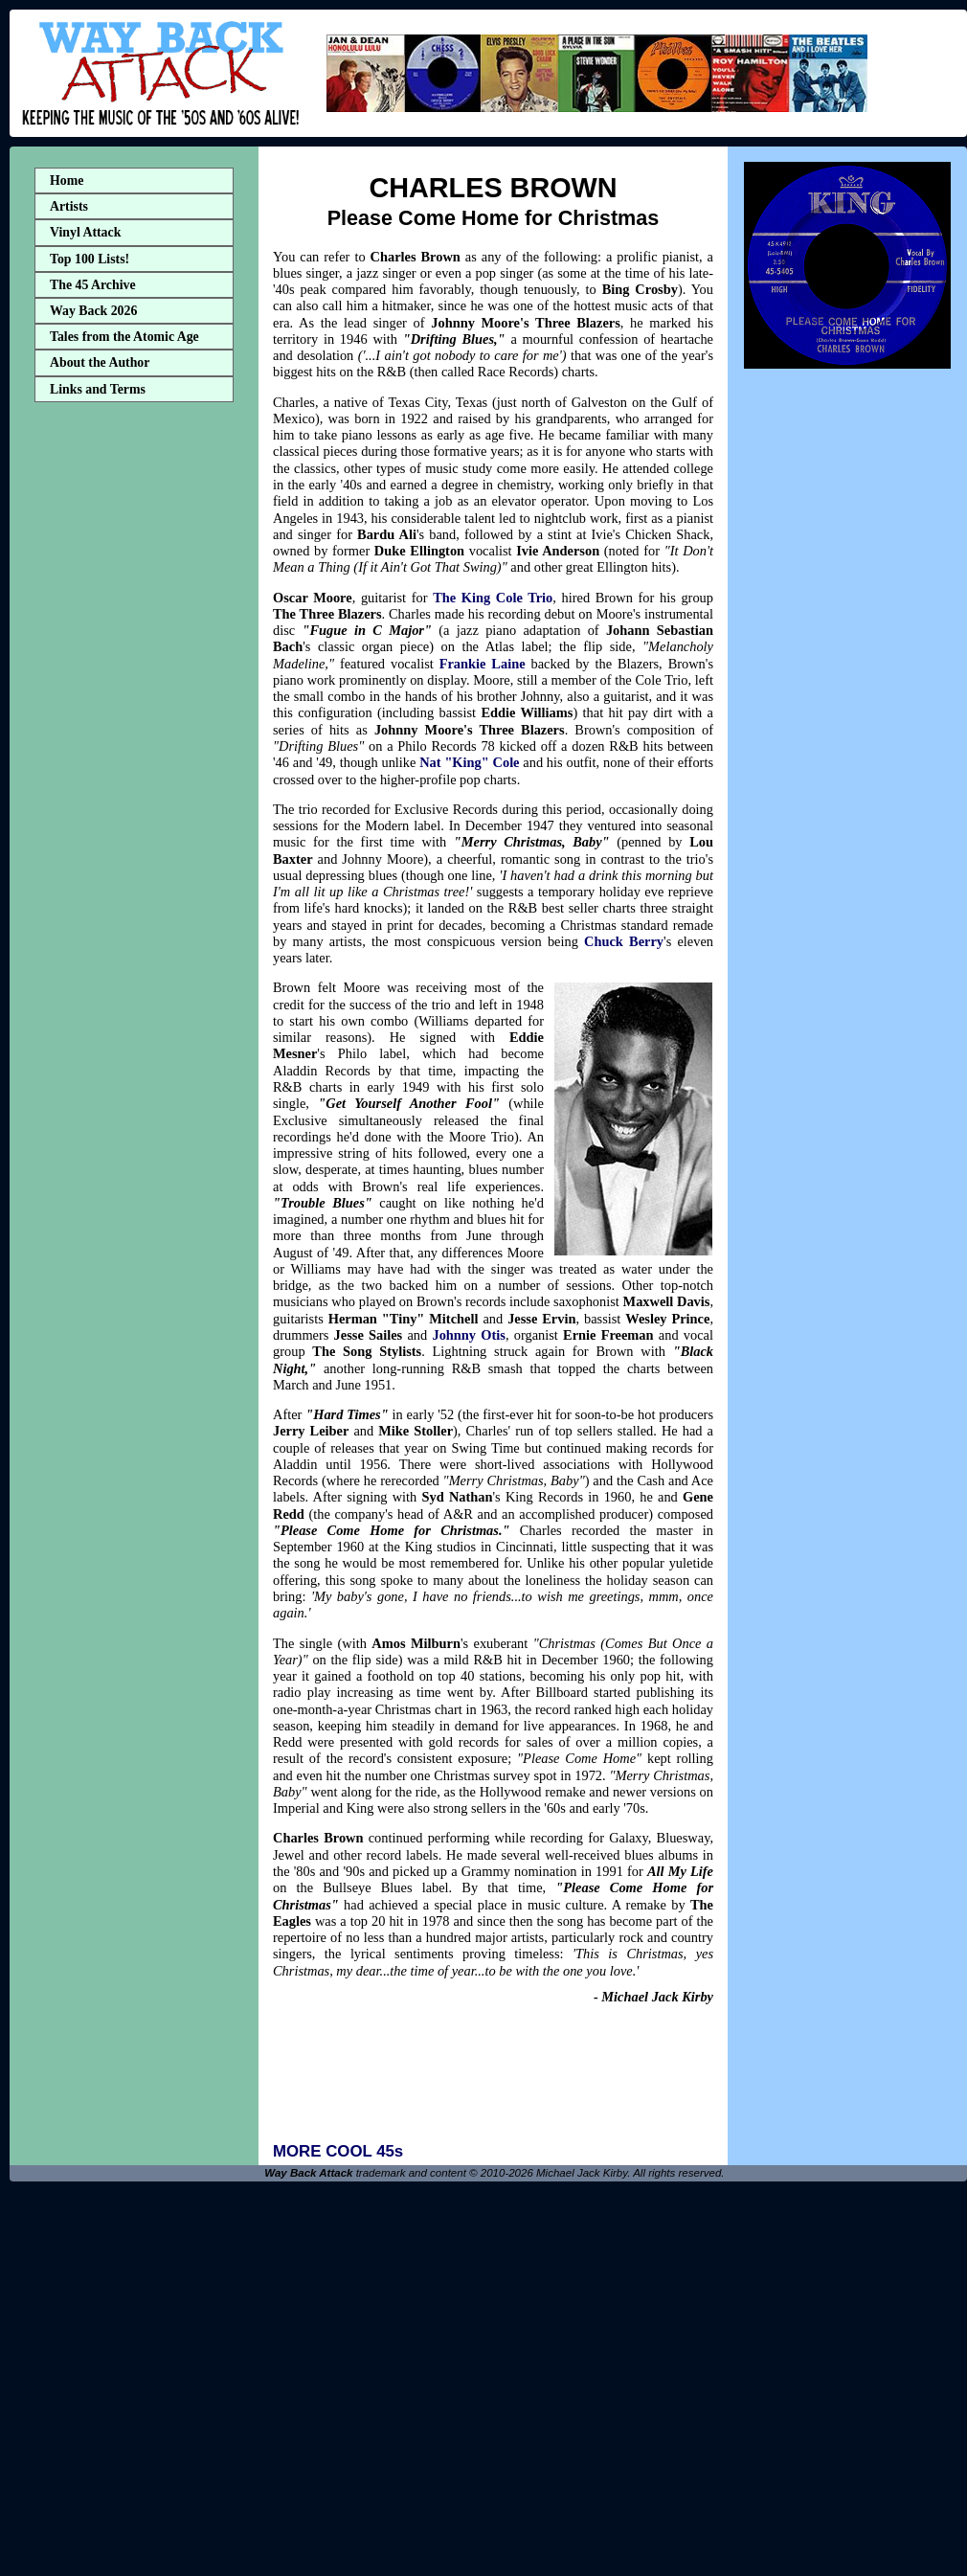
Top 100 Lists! (89, 259)
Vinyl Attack (85, 232)
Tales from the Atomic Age (124, 336)
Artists (69, 206)
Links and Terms (98, 389)
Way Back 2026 (93, 311)
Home (66, 180)
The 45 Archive (93, 285)
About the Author (99, 362)
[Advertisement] (134, 711)
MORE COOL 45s (338, 2151)
